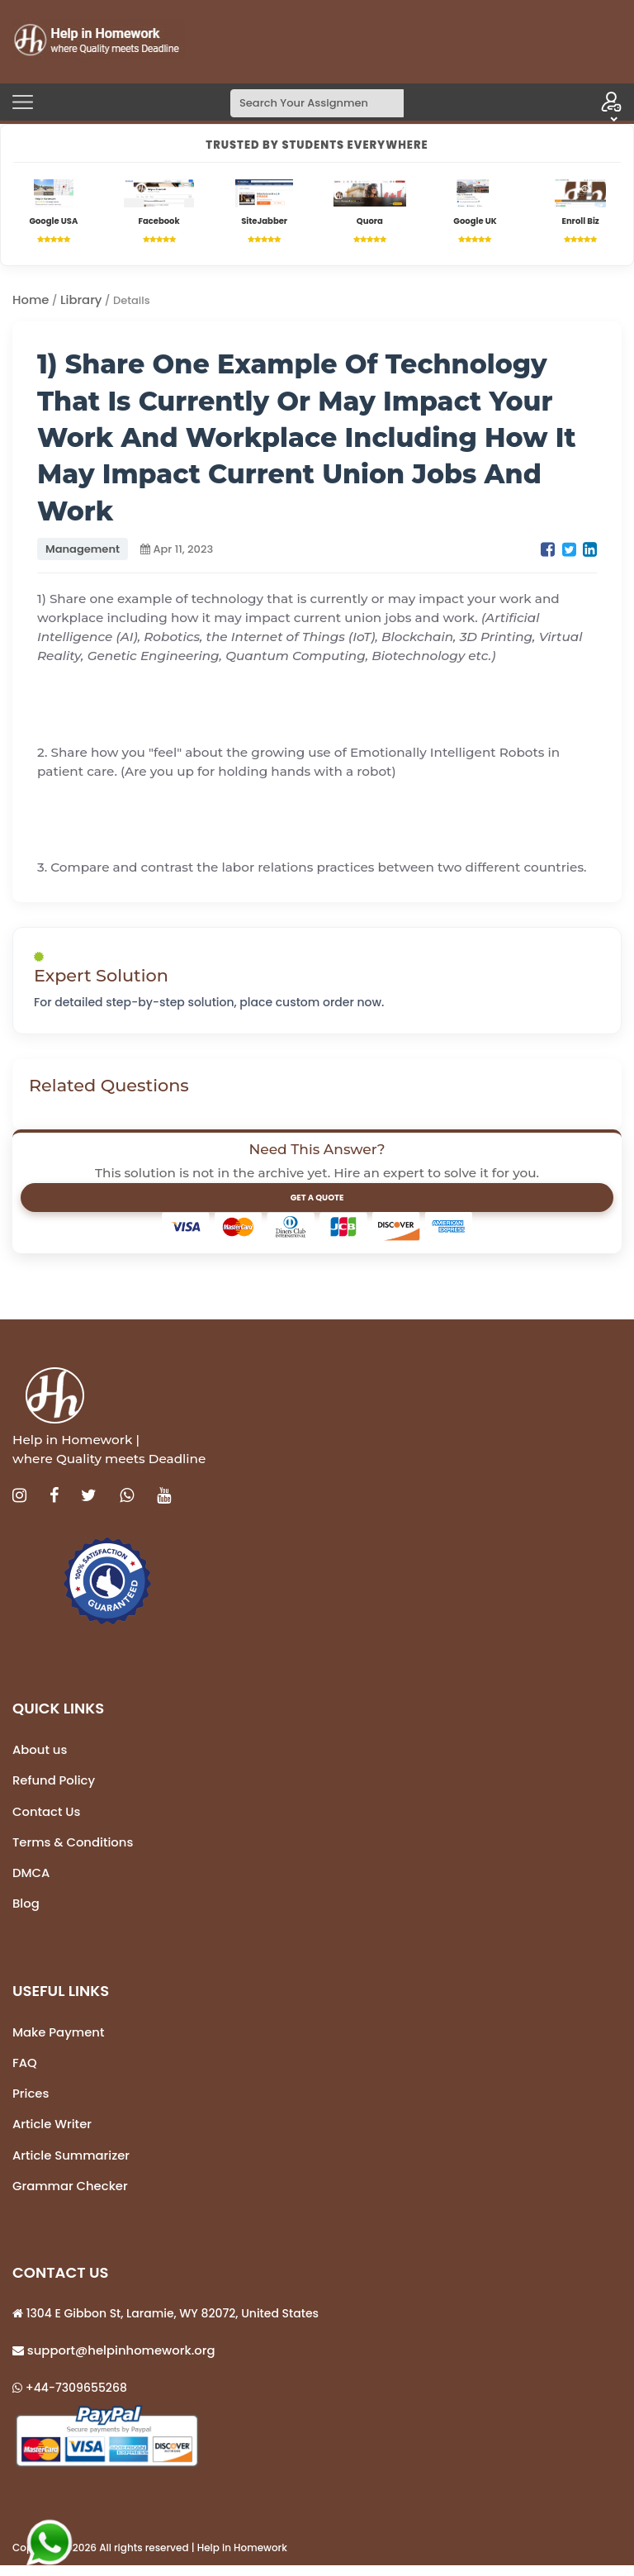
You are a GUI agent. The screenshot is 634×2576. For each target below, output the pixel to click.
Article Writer (53, 2131)
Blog (26, 1908)
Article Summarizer (72, 2162)
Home (31, 300)
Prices (31, 2099)
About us (40, 1752)
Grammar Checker (71, 2194)
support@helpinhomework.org (122, 2359)
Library (82, 300)
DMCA (31, 1876)
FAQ (25, 2068)
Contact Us (47, 1814)
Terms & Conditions (74, 1846)
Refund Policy (54, 1783)
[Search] (317, 103)
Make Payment (59, 2037)
